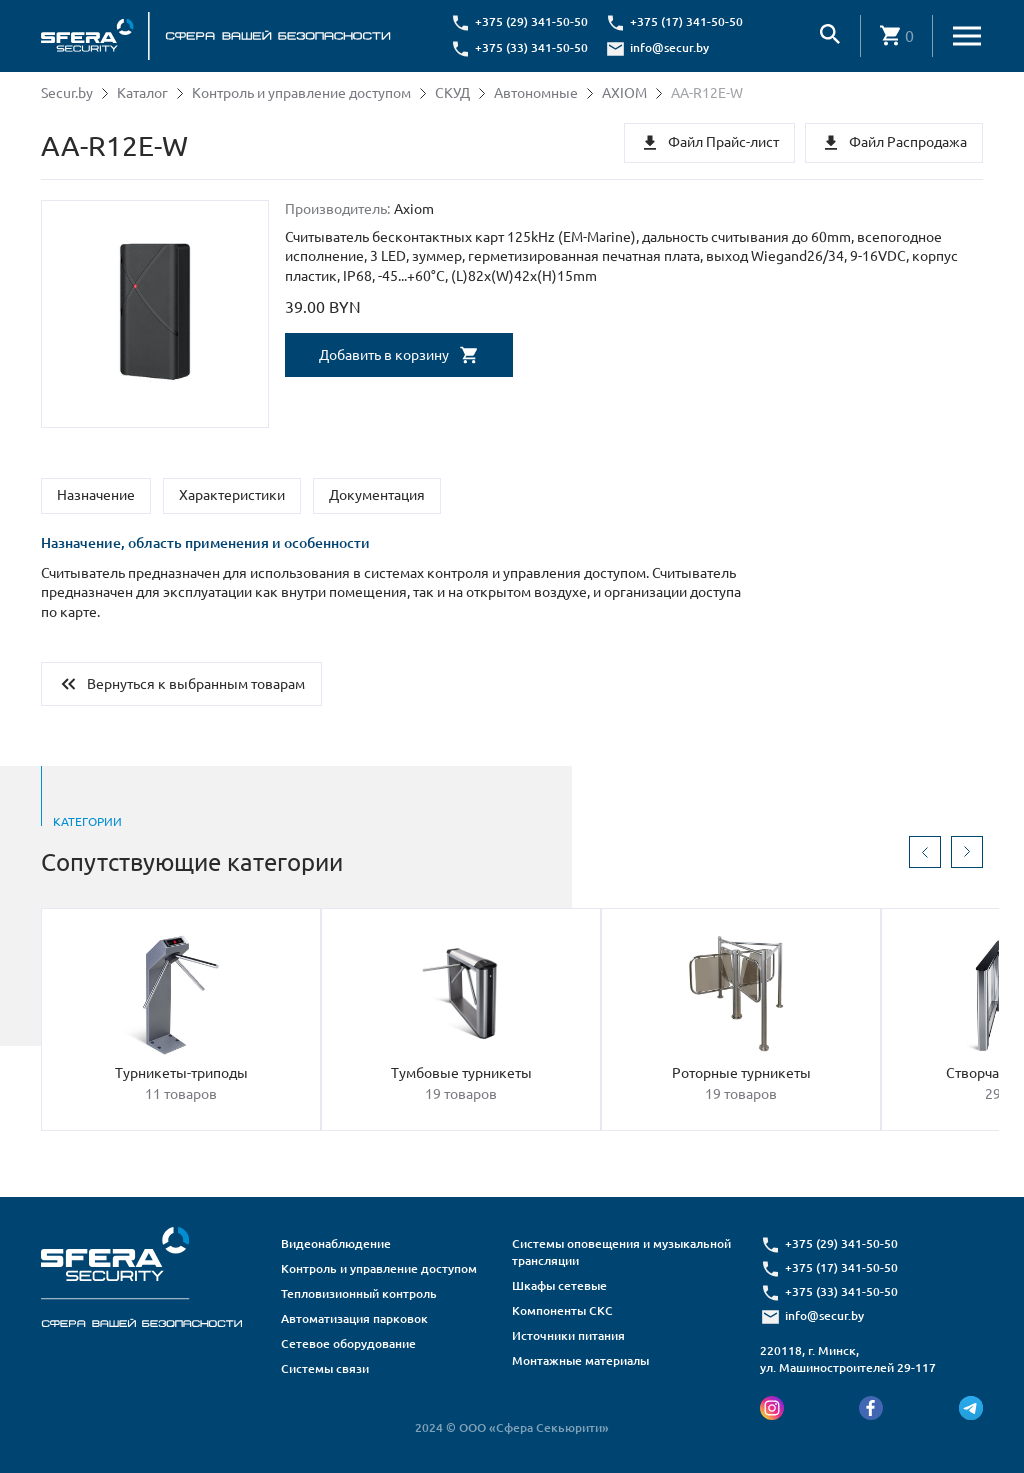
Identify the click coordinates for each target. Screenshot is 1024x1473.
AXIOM (624, 93)
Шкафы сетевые (559, 1285)
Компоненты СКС (562, 1310)
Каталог (142, 93)
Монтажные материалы (580, 1360)
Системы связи (325, 1368)
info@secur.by (669, 47)
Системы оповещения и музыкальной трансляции (621, 1252)
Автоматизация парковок (354, 1318)
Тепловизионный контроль (359, 1293)
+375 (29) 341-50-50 (531, 21)
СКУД (452, 93)
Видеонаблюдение (336, 1243)
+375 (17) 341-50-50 (686, 21)
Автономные (536, 93)
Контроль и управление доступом (301, 93)
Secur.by (67, 93)
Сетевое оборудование (348, 1343)
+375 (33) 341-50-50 (531, 47)
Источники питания (568, 1335)
